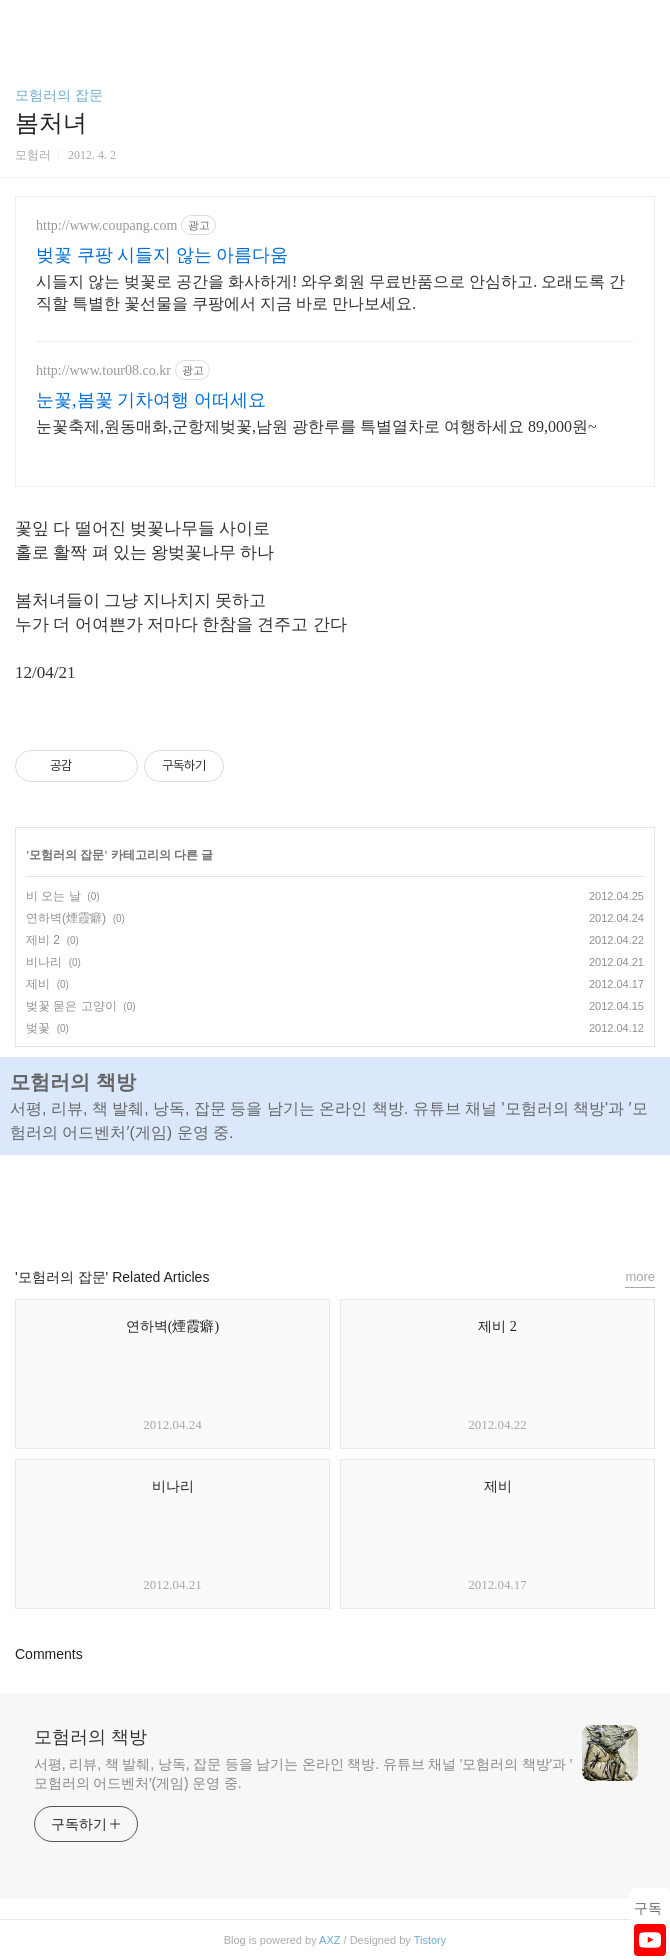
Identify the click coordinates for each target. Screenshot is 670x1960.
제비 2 (43, 940)
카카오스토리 (335, 1202)
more (640, 1276)
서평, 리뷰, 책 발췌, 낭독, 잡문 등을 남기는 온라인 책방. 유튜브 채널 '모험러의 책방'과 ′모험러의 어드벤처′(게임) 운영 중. (303, 1773)
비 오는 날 (53, 896)
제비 (38, 984)
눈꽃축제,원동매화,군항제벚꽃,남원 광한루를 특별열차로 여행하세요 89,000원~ (316, 426)
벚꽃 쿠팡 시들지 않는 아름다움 (162, 255)
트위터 (381, 1202)
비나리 (44, 962)
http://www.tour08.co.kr (103, 370)
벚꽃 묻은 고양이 (71, 1006)
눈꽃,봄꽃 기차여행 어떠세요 (151, 400)
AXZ (329, 1940)
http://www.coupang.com (106, 225)
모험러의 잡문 (59, 95)
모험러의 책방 (90, 1737)
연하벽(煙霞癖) (66, 918)
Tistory (430, 1940)
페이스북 (289, 1202)
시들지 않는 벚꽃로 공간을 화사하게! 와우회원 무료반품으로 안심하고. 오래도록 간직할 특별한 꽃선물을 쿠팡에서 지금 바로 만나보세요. (330, 292)
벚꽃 (38, 1028)
